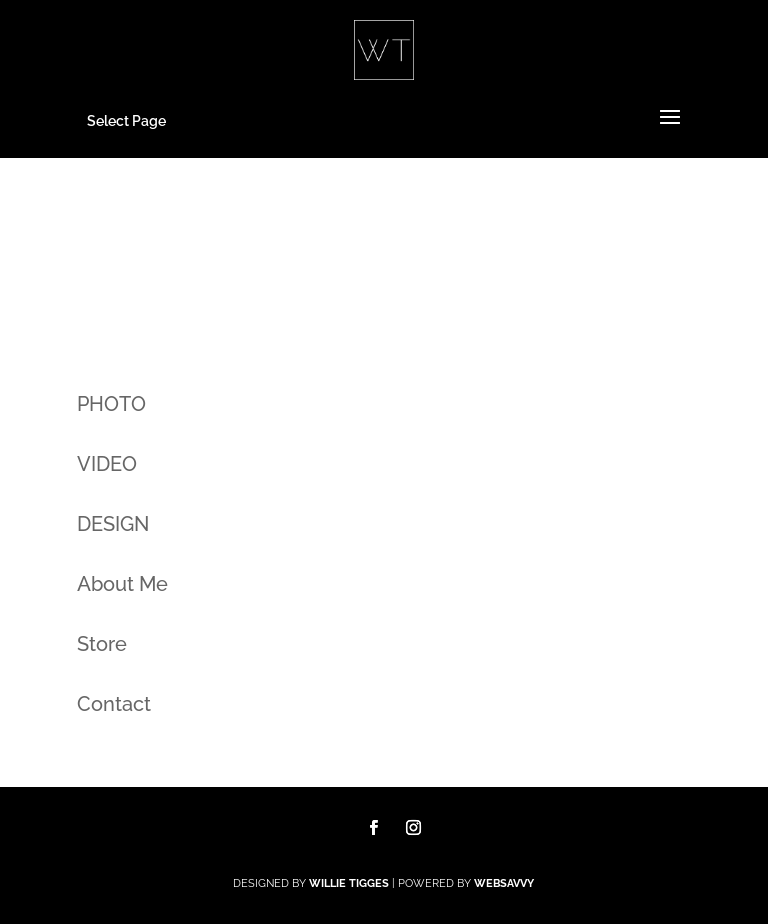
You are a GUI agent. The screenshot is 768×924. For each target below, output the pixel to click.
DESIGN (113, 524)
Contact (114, 704)
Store (102, 644)
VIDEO (107, 464)
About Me (122, 584)
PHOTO (111, 404)
